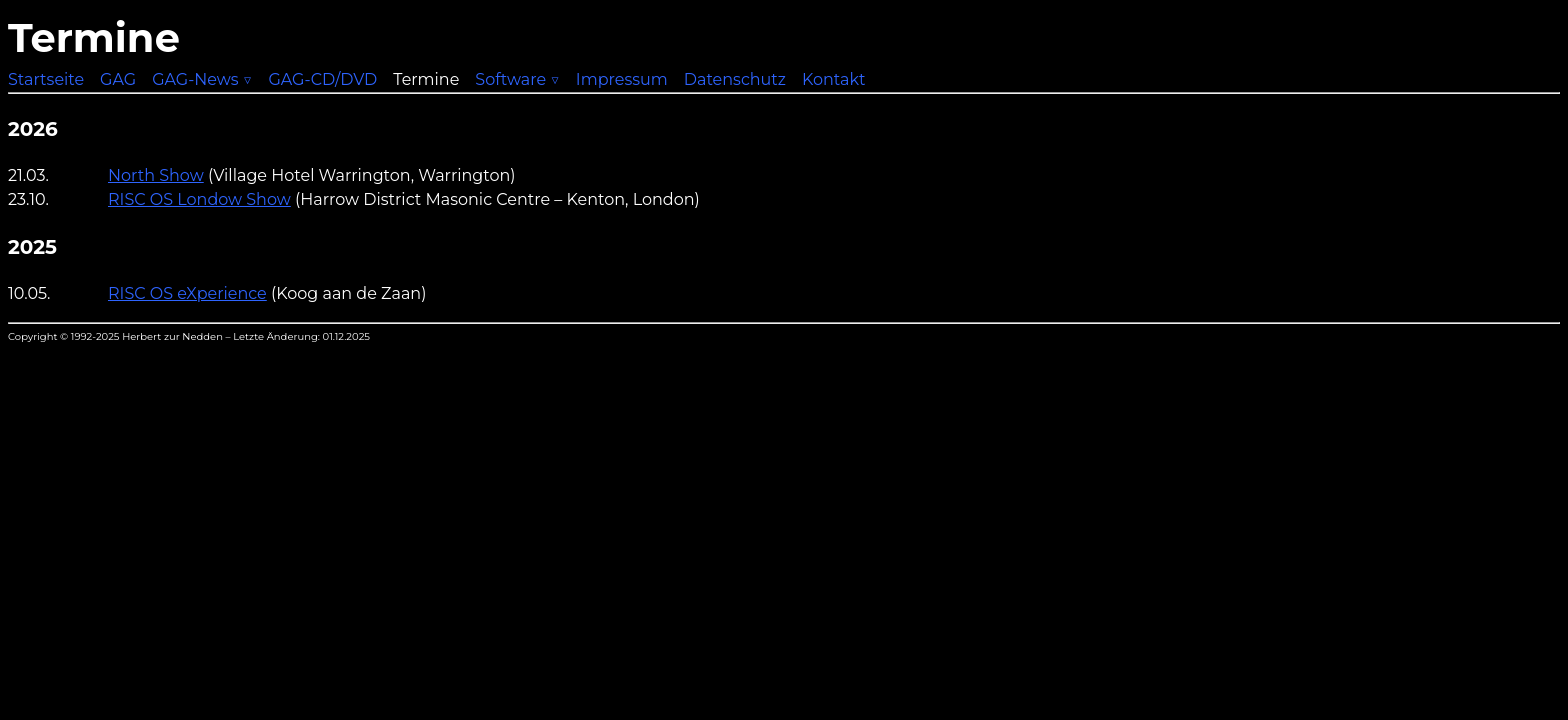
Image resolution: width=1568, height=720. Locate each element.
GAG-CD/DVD (322, 79)
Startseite (46, 79)
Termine (426, 79)
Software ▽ (517, 79)
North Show (156, 175)
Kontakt (834, 79)
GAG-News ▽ (202, 79)
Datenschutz (735, 79)
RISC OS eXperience (187, 293)
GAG (118, 79)
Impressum (622, 79)
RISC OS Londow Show (199, 199)
